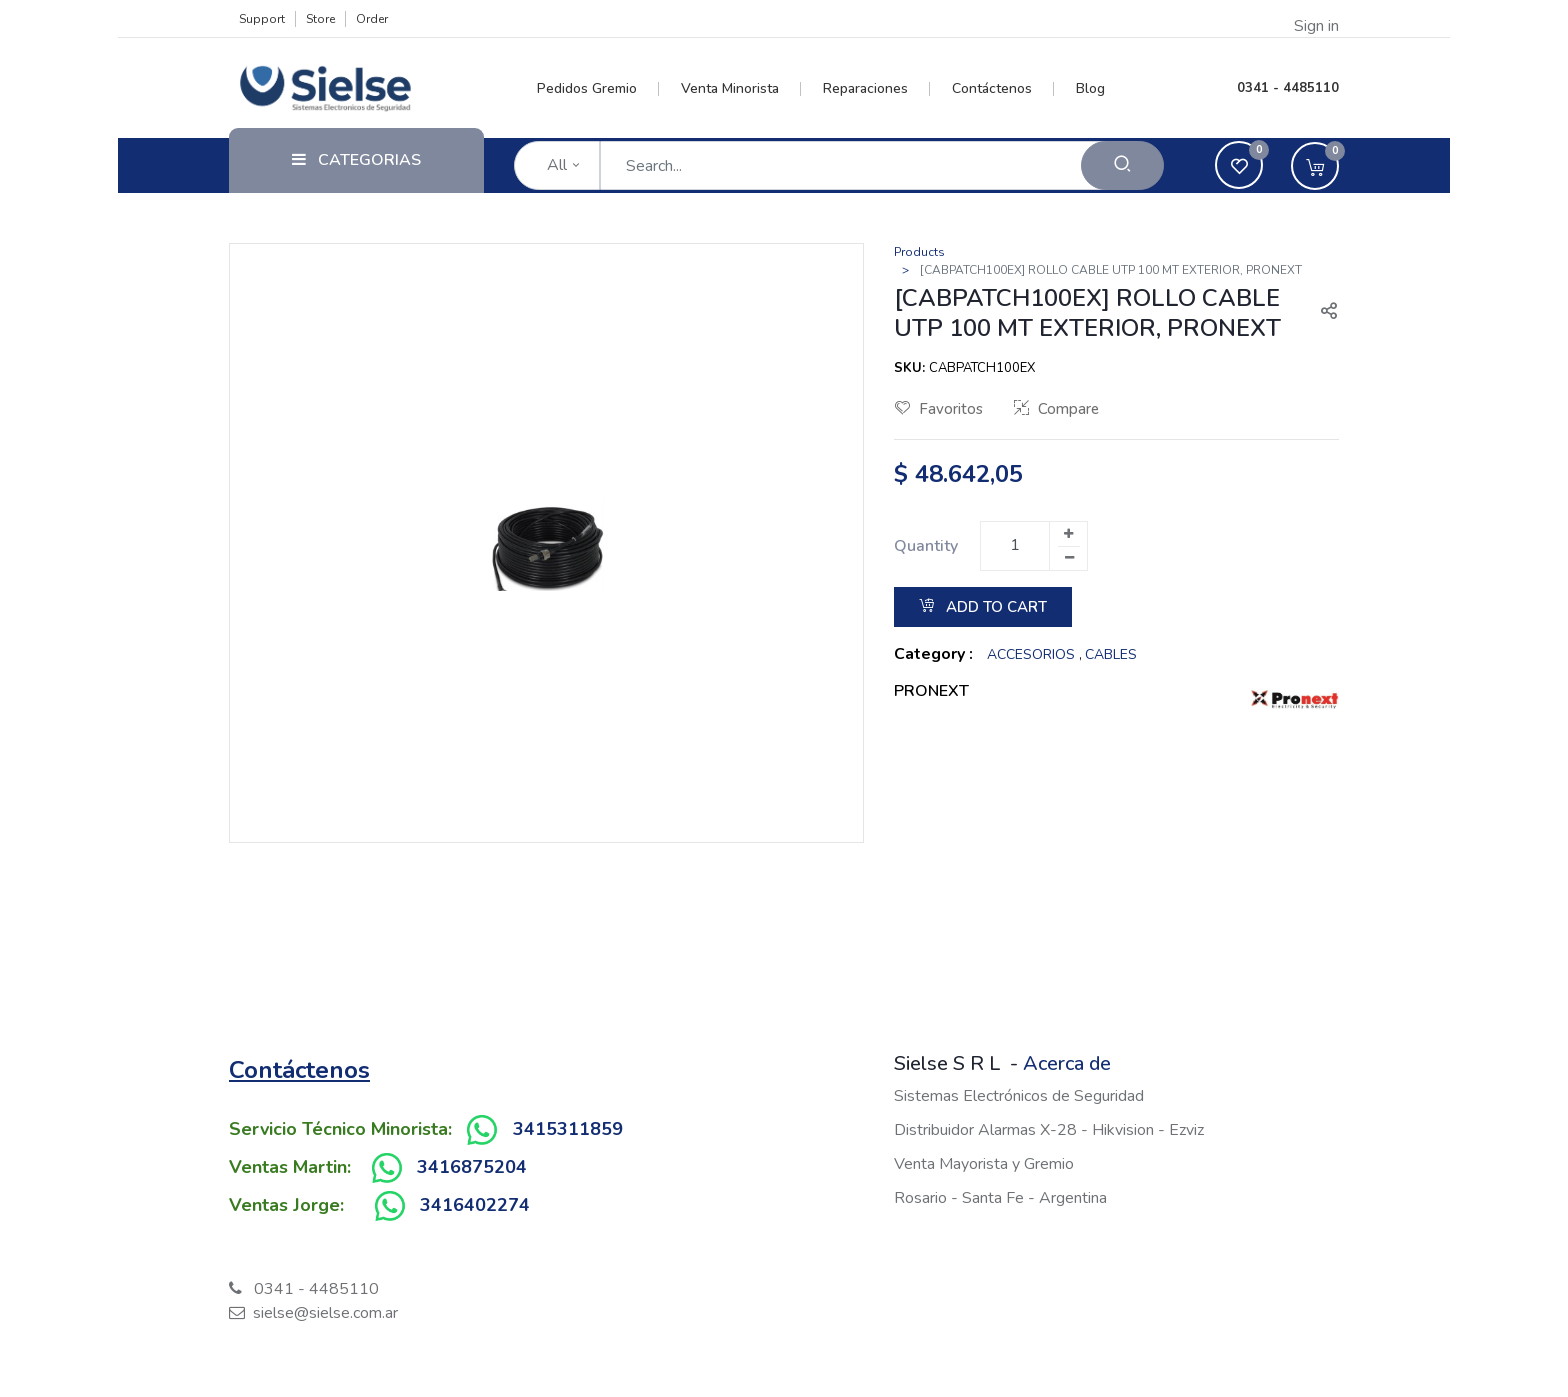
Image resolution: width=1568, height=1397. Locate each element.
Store (320, 19)
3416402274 (475, 1205)
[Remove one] (1069, 558)
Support (262, 19)
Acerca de (1067, 1063)
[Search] (1122, 165)
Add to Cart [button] (983, 607)
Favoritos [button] (939, 409)
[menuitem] (598, 89)
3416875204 (472, 1167)
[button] (1321, 313)
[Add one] (1068, 534)
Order (372, 19)
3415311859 (568, 1129)
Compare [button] (1056, 409)
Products (919, 252)
